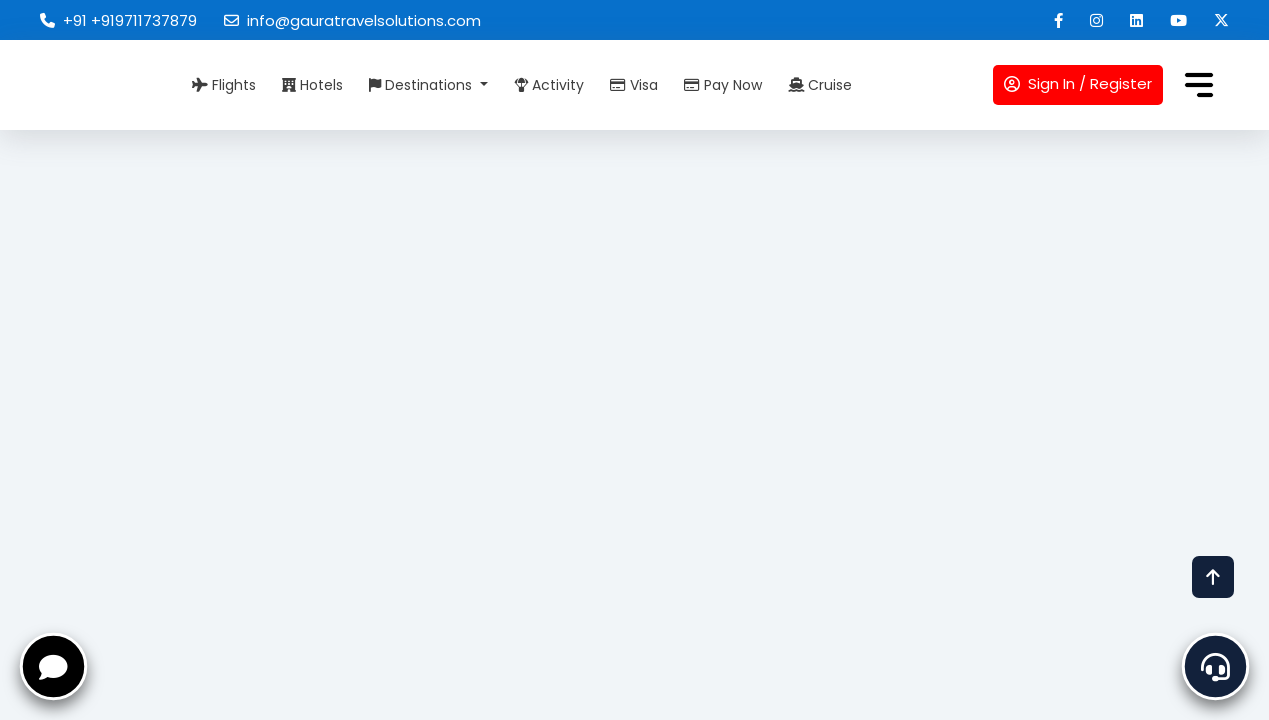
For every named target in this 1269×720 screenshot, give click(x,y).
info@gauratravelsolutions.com (352, 20)
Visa (634, 85)
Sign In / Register (1078, 83)
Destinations (422, 85)
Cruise (820, 85)
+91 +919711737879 (118, 20)
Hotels (312, 85)
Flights (224, 85)
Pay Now (723, 85)
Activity (549, 85)
